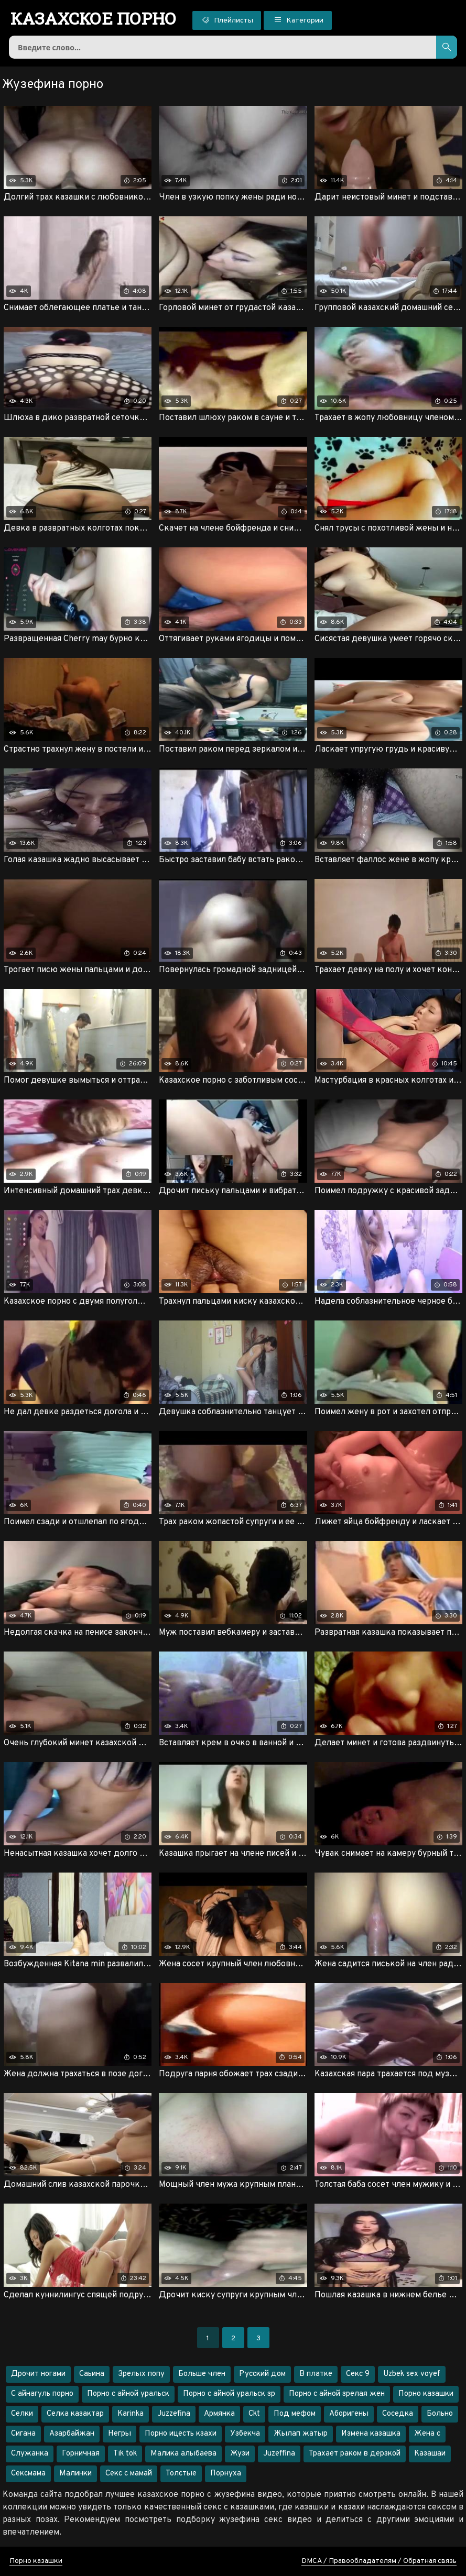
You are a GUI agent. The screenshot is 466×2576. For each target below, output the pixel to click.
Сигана (23, 2434)
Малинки (75, 2474)
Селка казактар (75, 2414)
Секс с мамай (128, 2474)
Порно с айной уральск (128, 2394)
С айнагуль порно (42, 2394)
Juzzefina (173, 2414)
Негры (119, 2434)
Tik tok (125, 2454)
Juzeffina (279, 2454)
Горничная (81, 2454)
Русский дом (262, 2374)
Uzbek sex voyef (411, 2374)
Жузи (240, 2454)
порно (93, 18)
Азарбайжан (71, 2434)
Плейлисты (226, 20)
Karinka (130, 2414)
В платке (315, 2374)
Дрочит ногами (38, 2374)
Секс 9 (358, 2374)
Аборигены (349, 2414)
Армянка (219, 2414)
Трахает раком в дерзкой (354, 2454)
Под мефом (295, 2414)
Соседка (397, 2414)
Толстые (181, 2474)
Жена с (427, 2434)
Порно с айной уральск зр (229, 2394)
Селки (22, 2414)
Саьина (91, 2374)
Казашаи (430, 2454)
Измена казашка (370, 2434)
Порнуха (225, 2474)
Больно (440, 2414)
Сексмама (28, 2474)
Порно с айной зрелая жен (337, 2394)
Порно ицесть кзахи (180, 2434)
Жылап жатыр (301, 2434)
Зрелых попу (141, 2374)
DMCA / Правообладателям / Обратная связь (379, 2561)
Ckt (254, 2414)
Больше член (201, 2374)
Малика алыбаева (183, 2454)
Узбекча (245, 2434)
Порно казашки (425, 2394)
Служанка (29, 2454)
